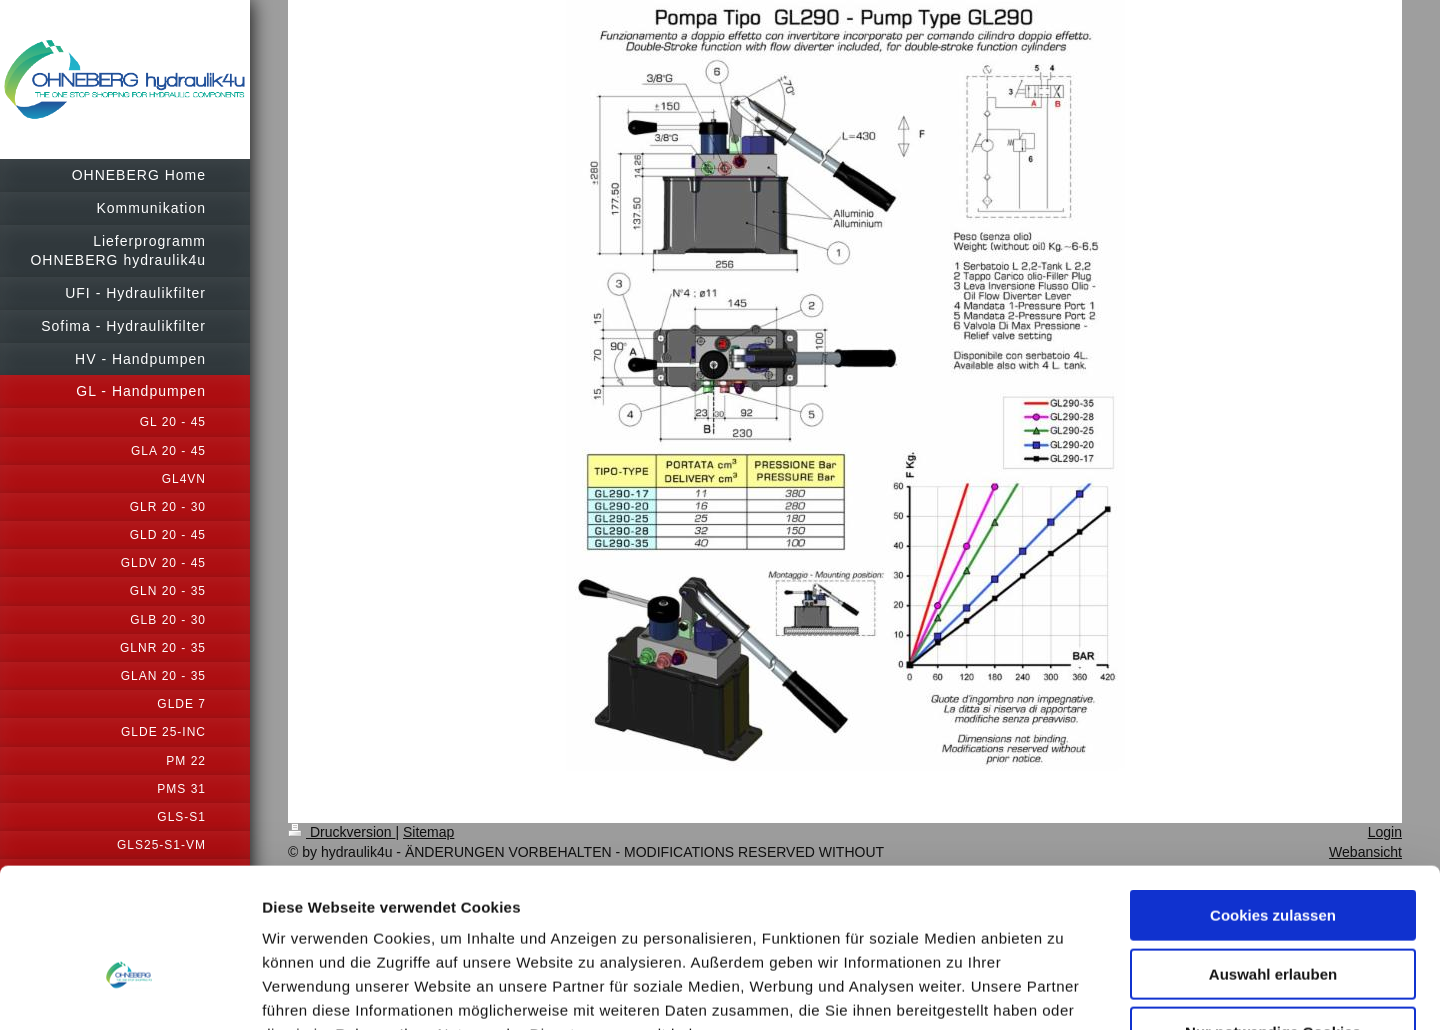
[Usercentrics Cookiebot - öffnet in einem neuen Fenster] (129, 991)
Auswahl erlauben (1273, 844)
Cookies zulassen (1273, 785)
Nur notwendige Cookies (1273, 902)
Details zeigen (1063, 990)
